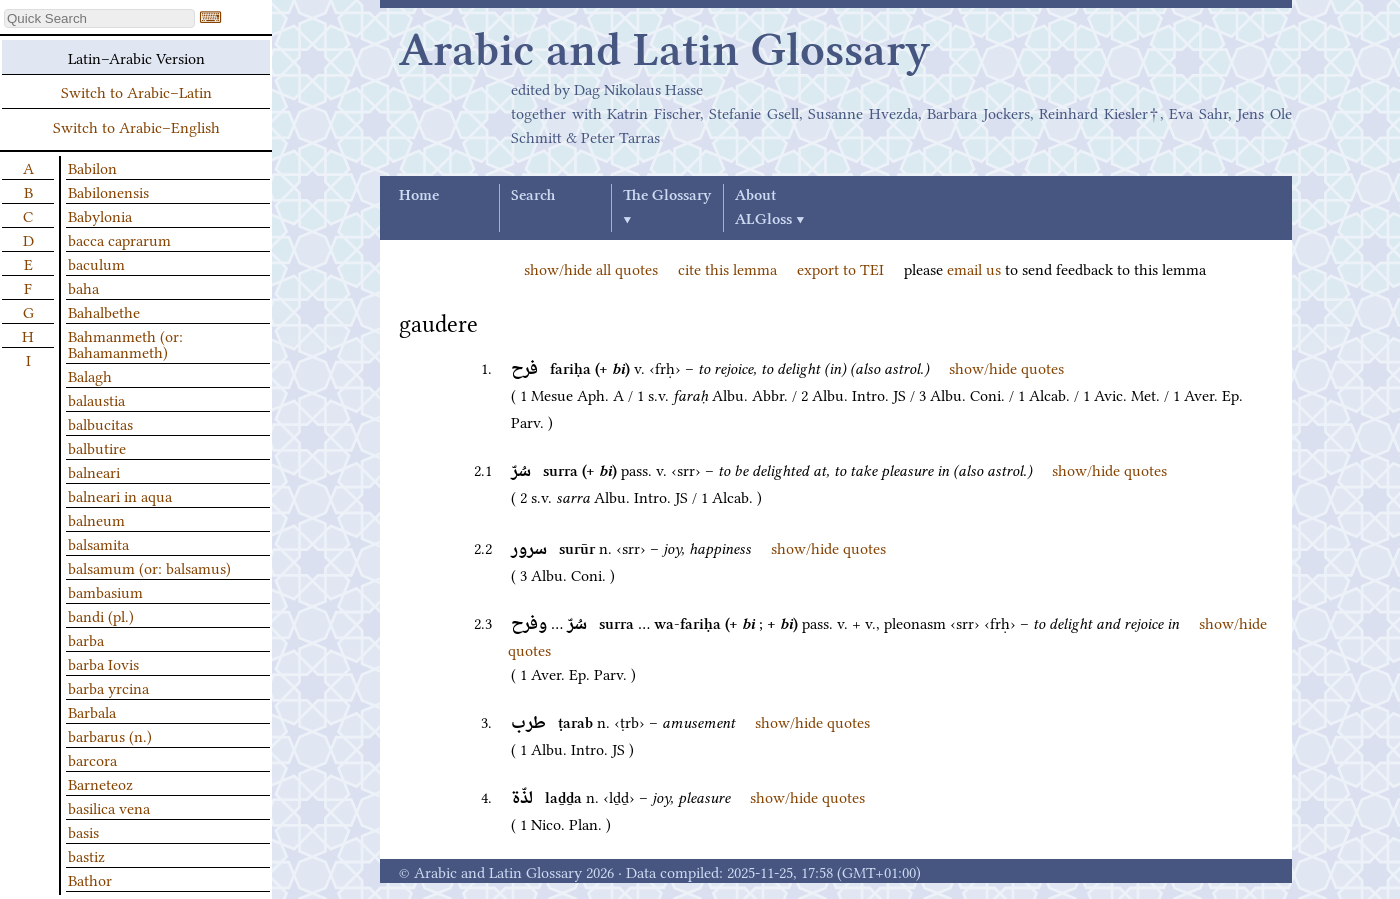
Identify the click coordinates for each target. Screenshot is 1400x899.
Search (533, 196)
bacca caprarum (119, 239)
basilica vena (109, 807)
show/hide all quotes (591, 268)
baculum (96, 263)
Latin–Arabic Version (136, 57)
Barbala (92, 711)
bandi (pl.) (101, 615)
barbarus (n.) (110, 735)
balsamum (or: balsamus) (149, 567)
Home (419, 196)
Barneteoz (100, 783)
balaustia (96, 399)
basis (83, 831)
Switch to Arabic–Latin (136, 91)
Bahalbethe (104, 311)
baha (83, 287)
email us (974, 268)
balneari (94, 471)
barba (86, 639)
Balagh (90, 375)
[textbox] (99, 18)
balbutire (97, 447)
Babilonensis (108, 191)
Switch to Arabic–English (136, 126)
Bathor (90, 879)
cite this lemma (727, 268)
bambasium (105, 591)
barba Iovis (103, 663)
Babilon (92, 167)
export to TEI (840, 268)
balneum (96, 519)
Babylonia (100, 215)
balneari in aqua (120, 495)
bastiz (86, 855)
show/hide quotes (1006, 367)
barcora (92, 759)
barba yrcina (108, 687)
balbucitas (100, 423)
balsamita (98, 543)
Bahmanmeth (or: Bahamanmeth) (125, 343)
